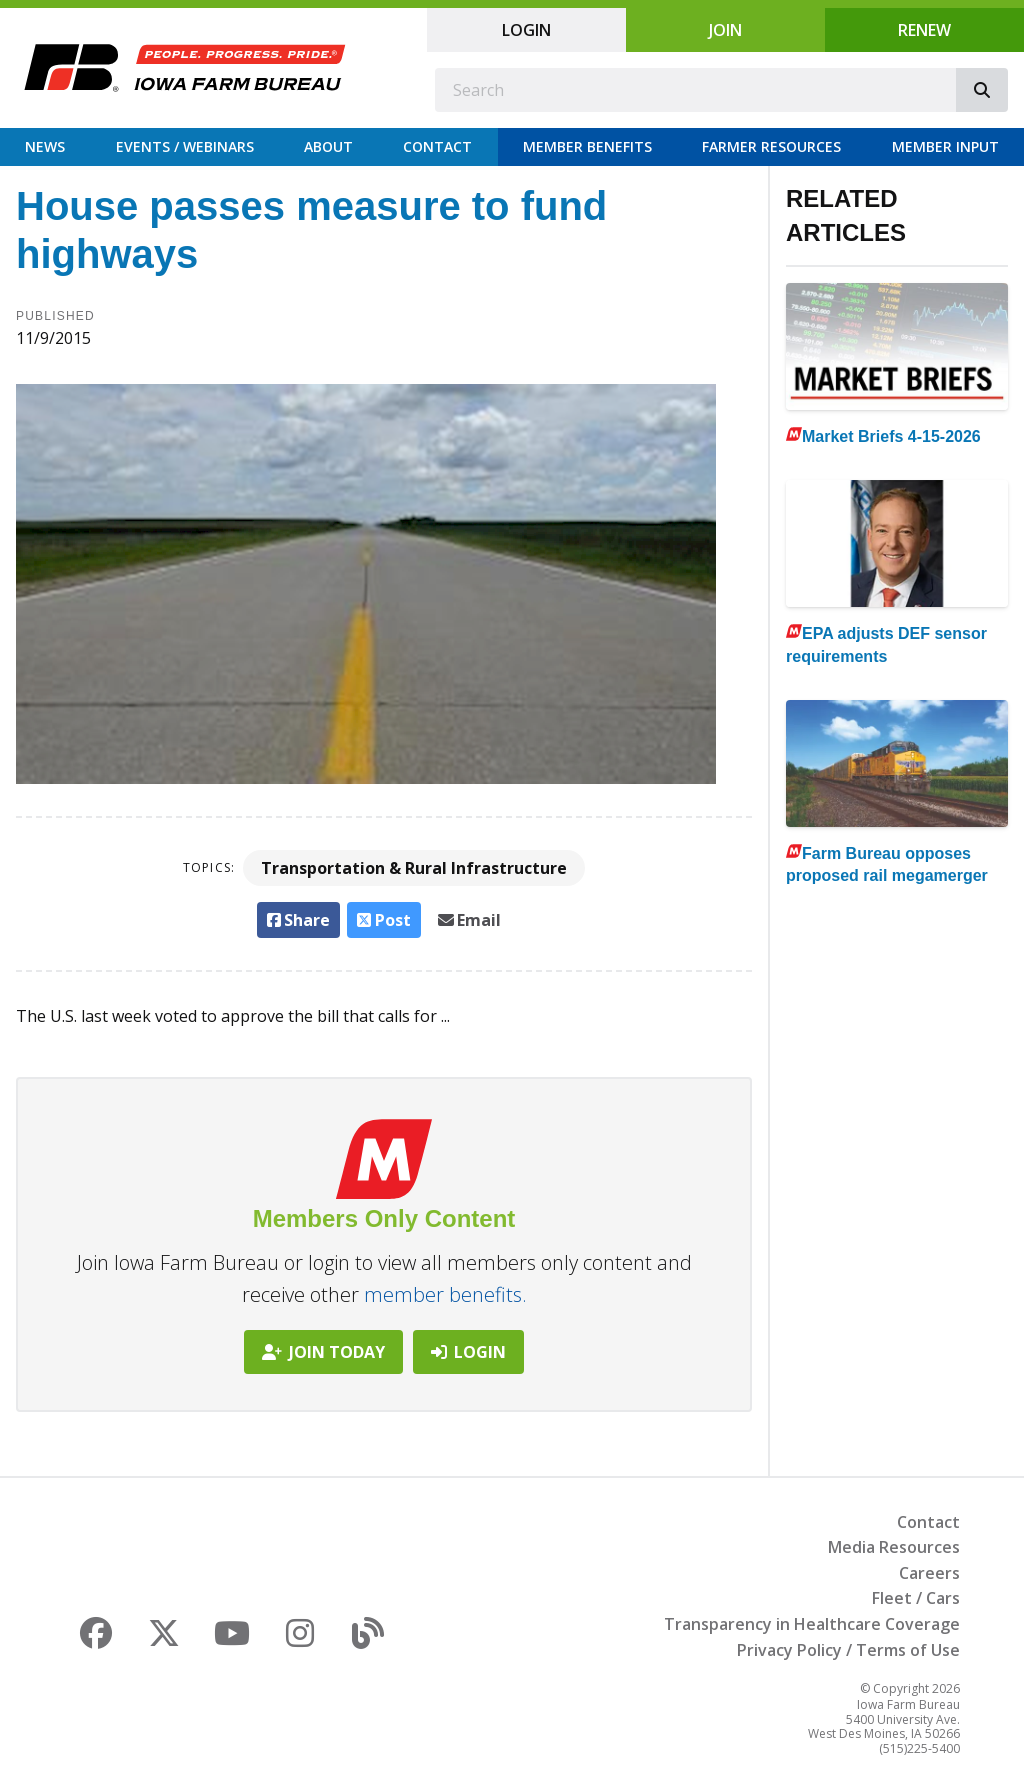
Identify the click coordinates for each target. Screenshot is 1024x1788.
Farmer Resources (771, 146)
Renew (924, 30)
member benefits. (445, 1294)
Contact (437, 146)
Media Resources (894, 1547)
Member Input (945, 146)
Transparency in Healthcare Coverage (812, 1624)
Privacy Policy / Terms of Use (848, 1650)
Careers (929, 1573)
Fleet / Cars (916, 1598)
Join (725, 30)
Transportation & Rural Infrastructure (414, 868)
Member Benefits (587, 146)
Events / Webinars (185, 146)
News (45, 146)
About (328, 146)
